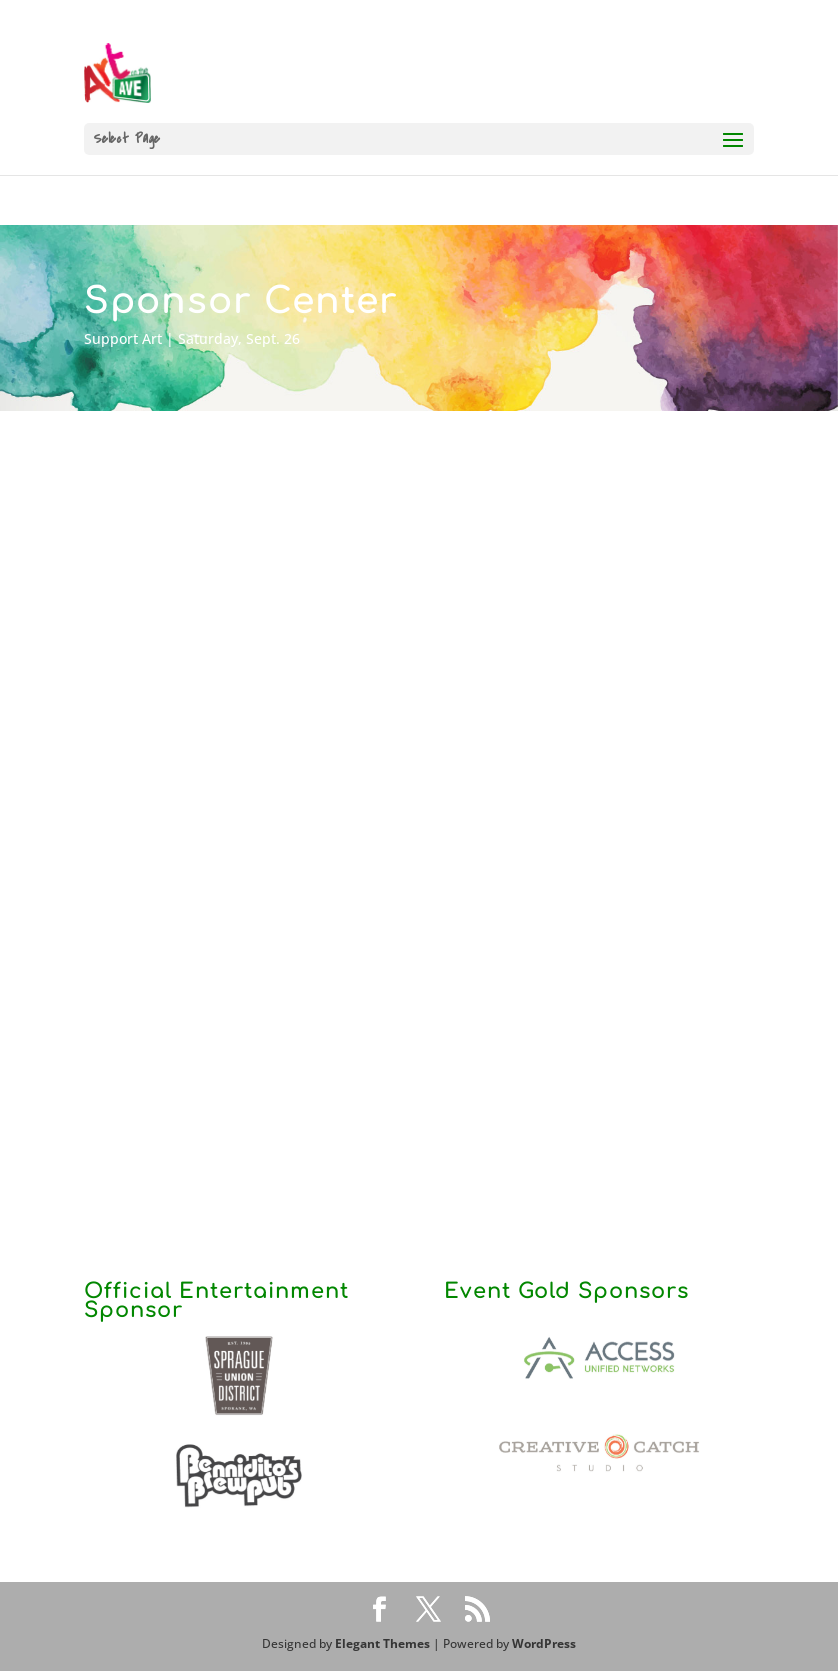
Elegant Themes (382, 1643)
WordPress (544, 1643)
